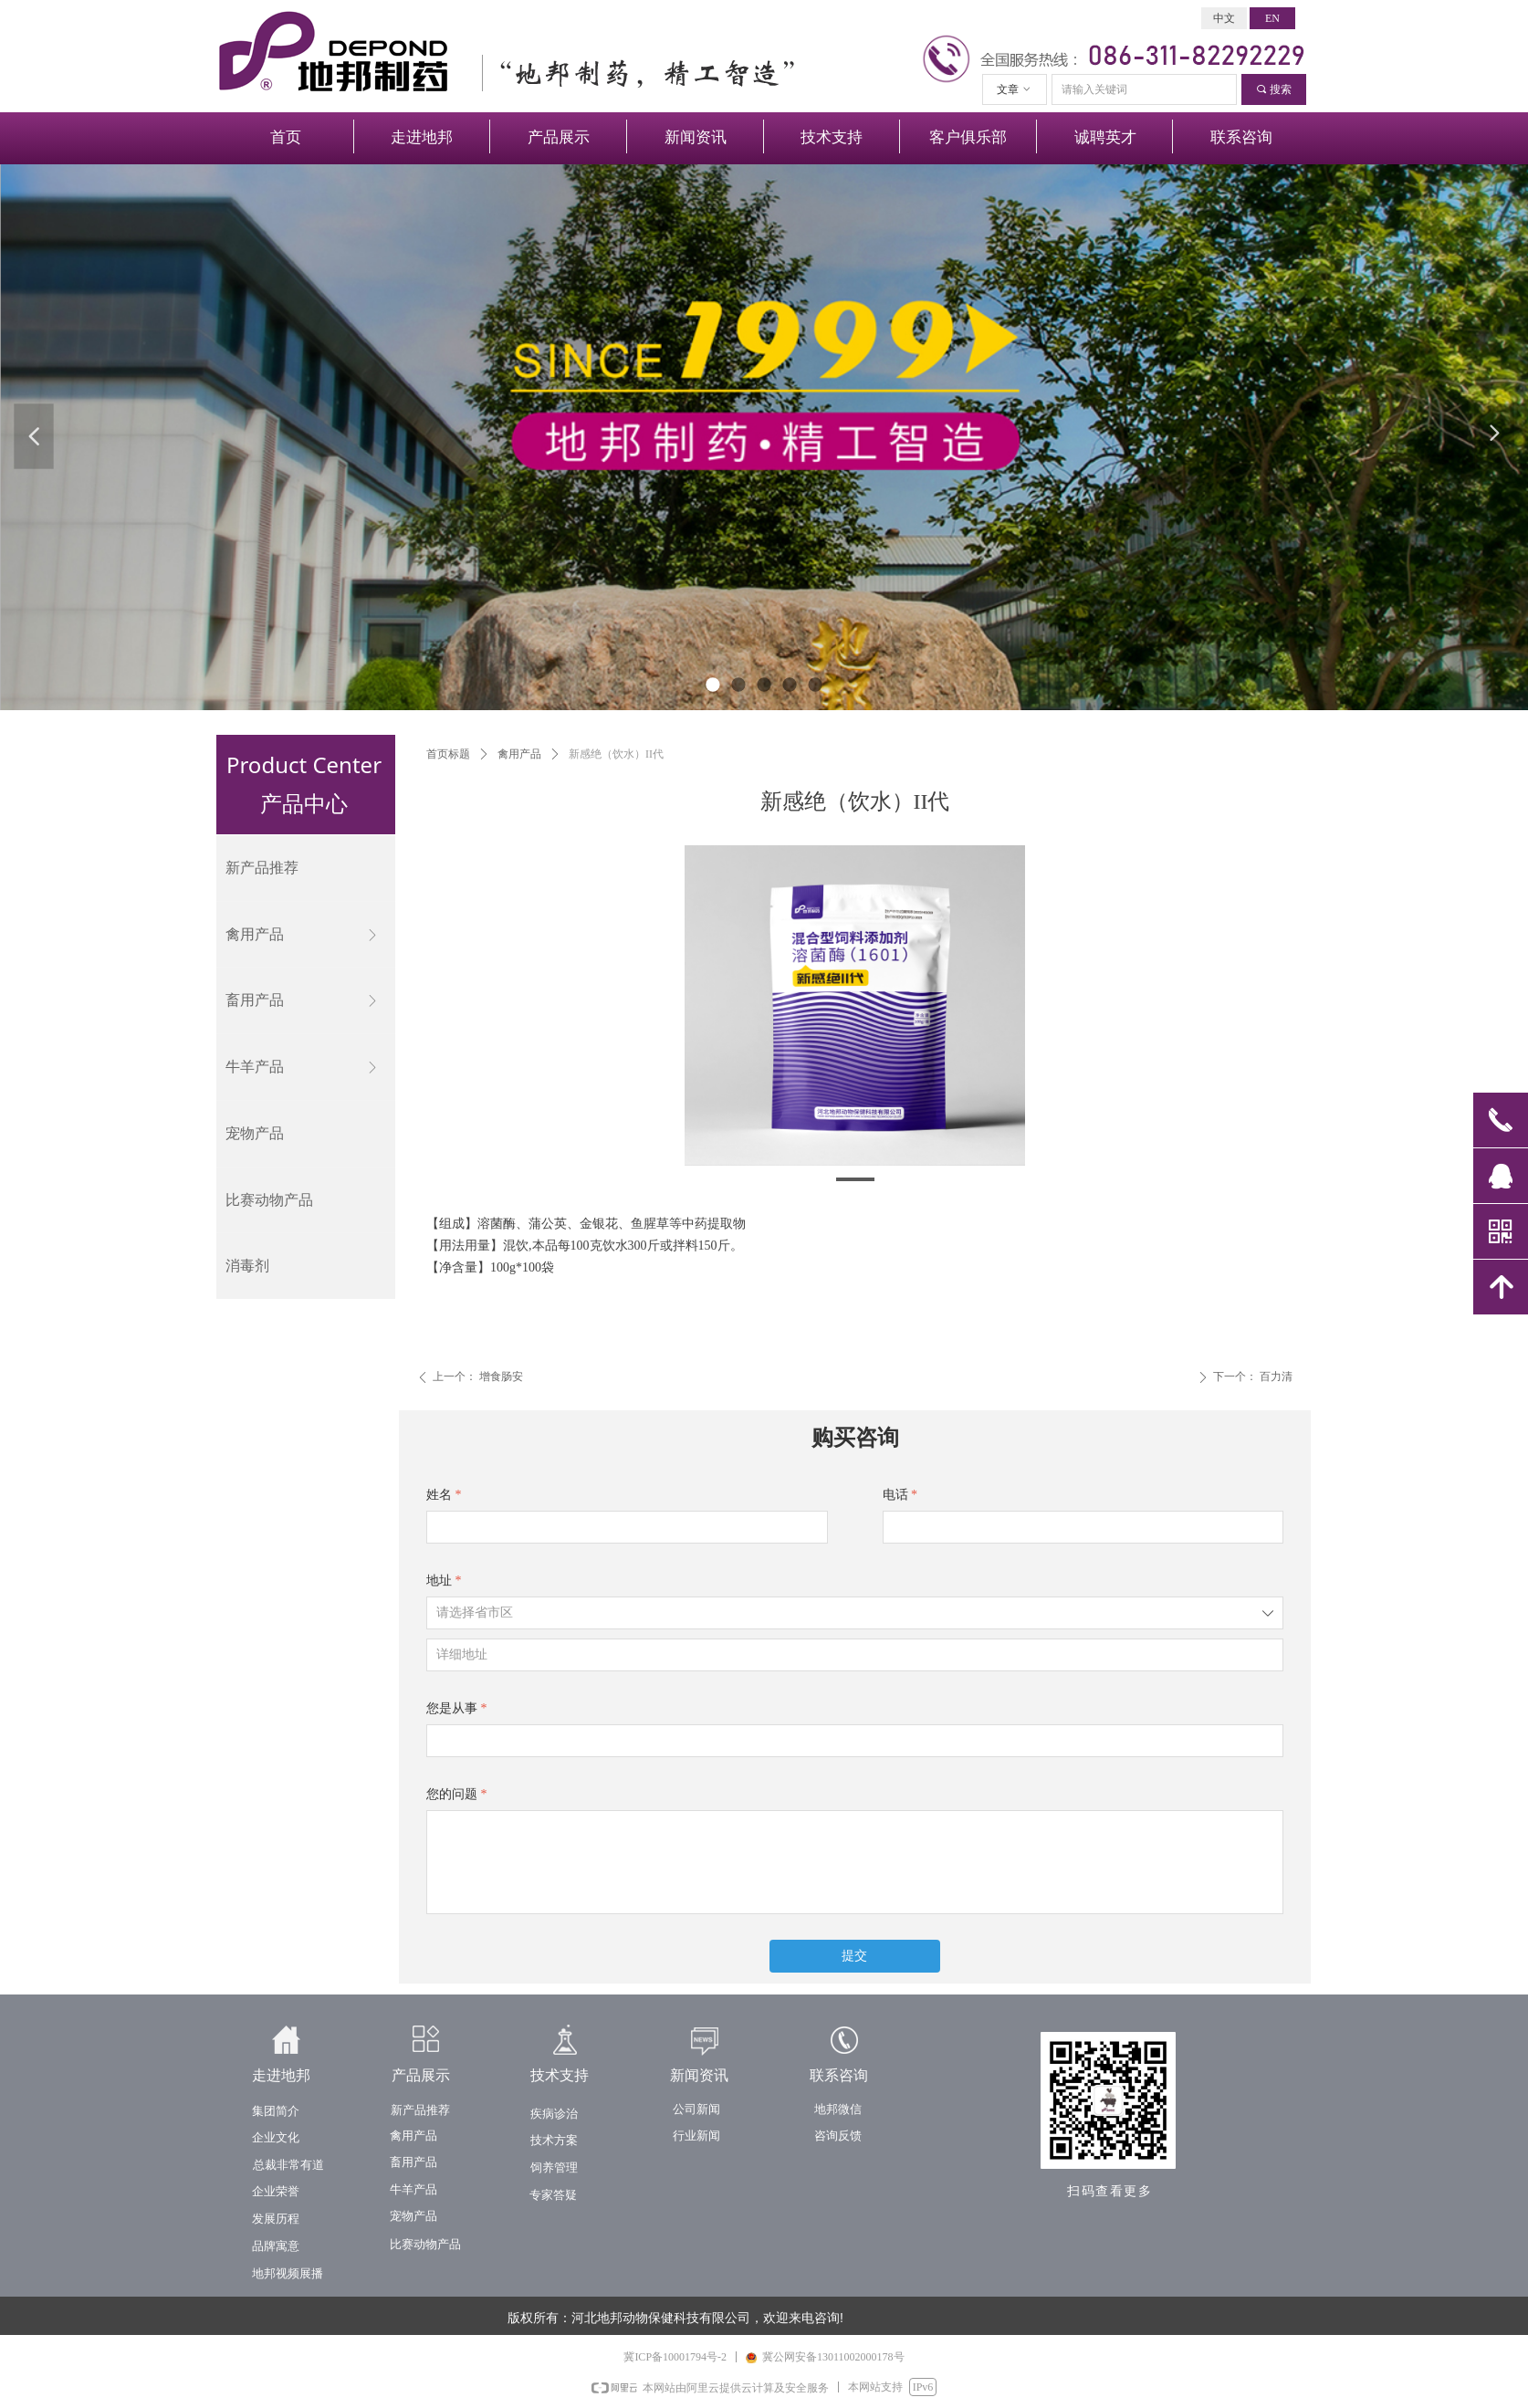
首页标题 (448, 754)
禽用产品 (519, 754)
